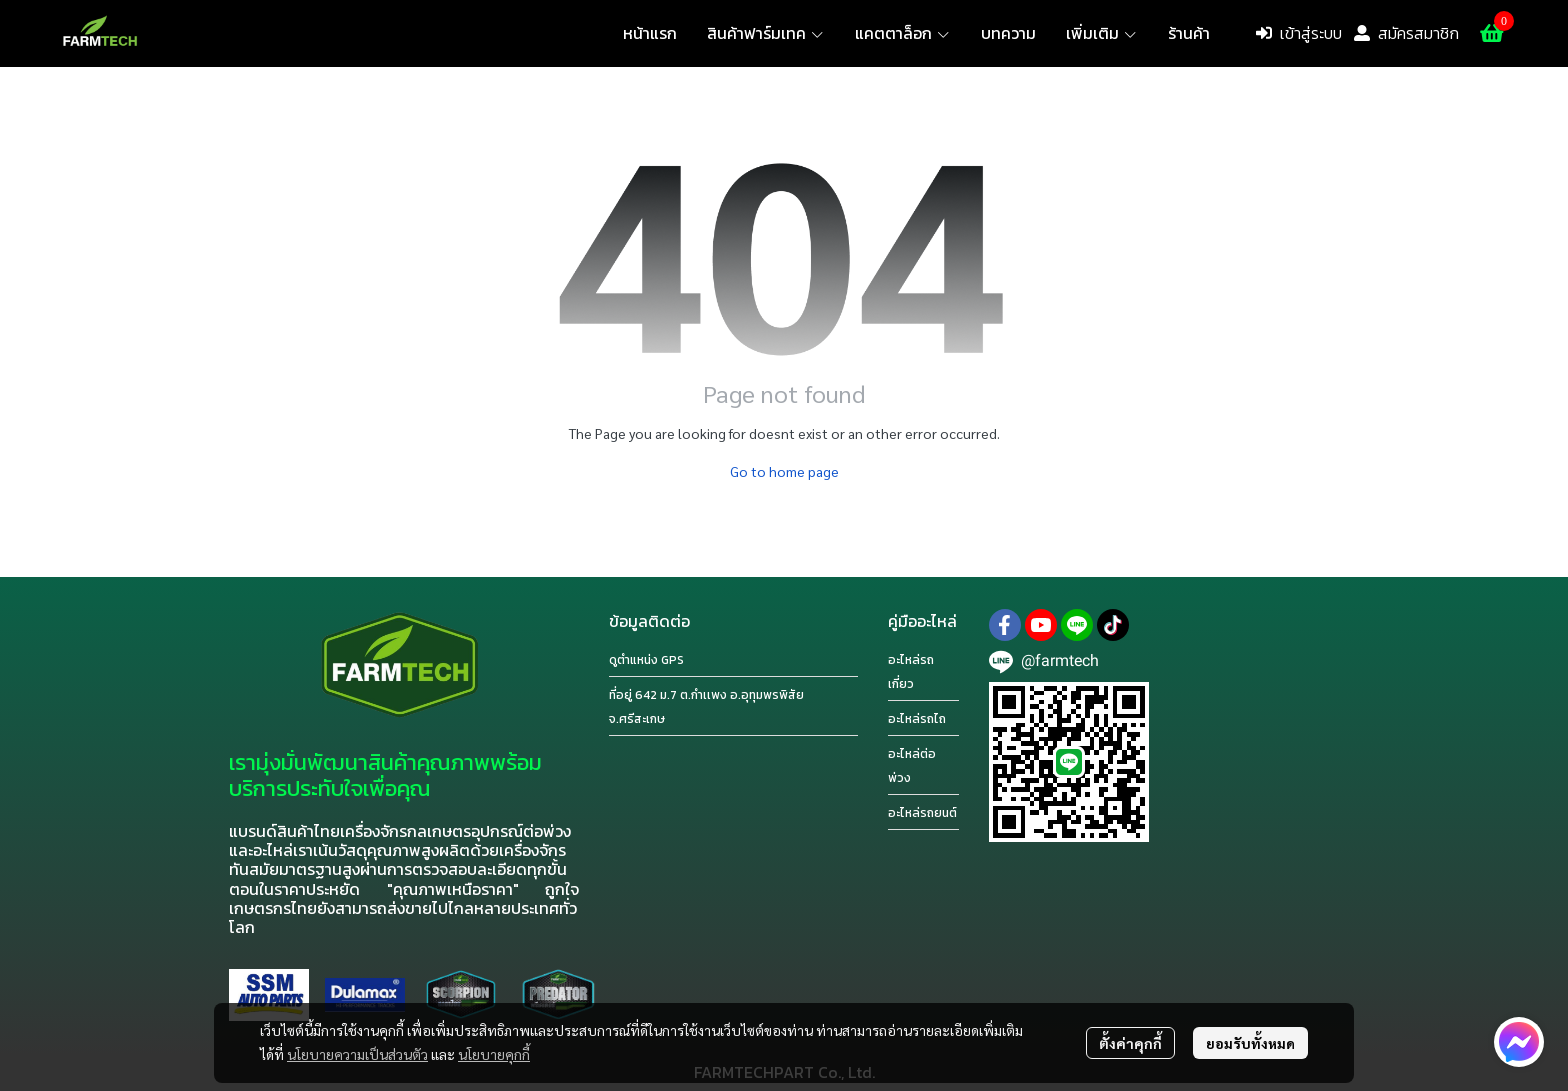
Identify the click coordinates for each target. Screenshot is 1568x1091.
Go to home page (784, 471)
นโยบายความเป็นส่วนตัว (357, 1054)
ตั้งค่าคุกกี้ (1130, 1043)
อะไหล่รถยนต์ (922, 813)
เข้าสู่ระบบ (1299, 33)
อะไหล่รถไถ (917, 719)
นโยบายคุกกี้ (494, 1054)
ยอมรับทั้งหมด (1250, 1043)
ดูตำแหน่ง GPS (646, 660)
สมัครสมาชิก (1406, 33)
